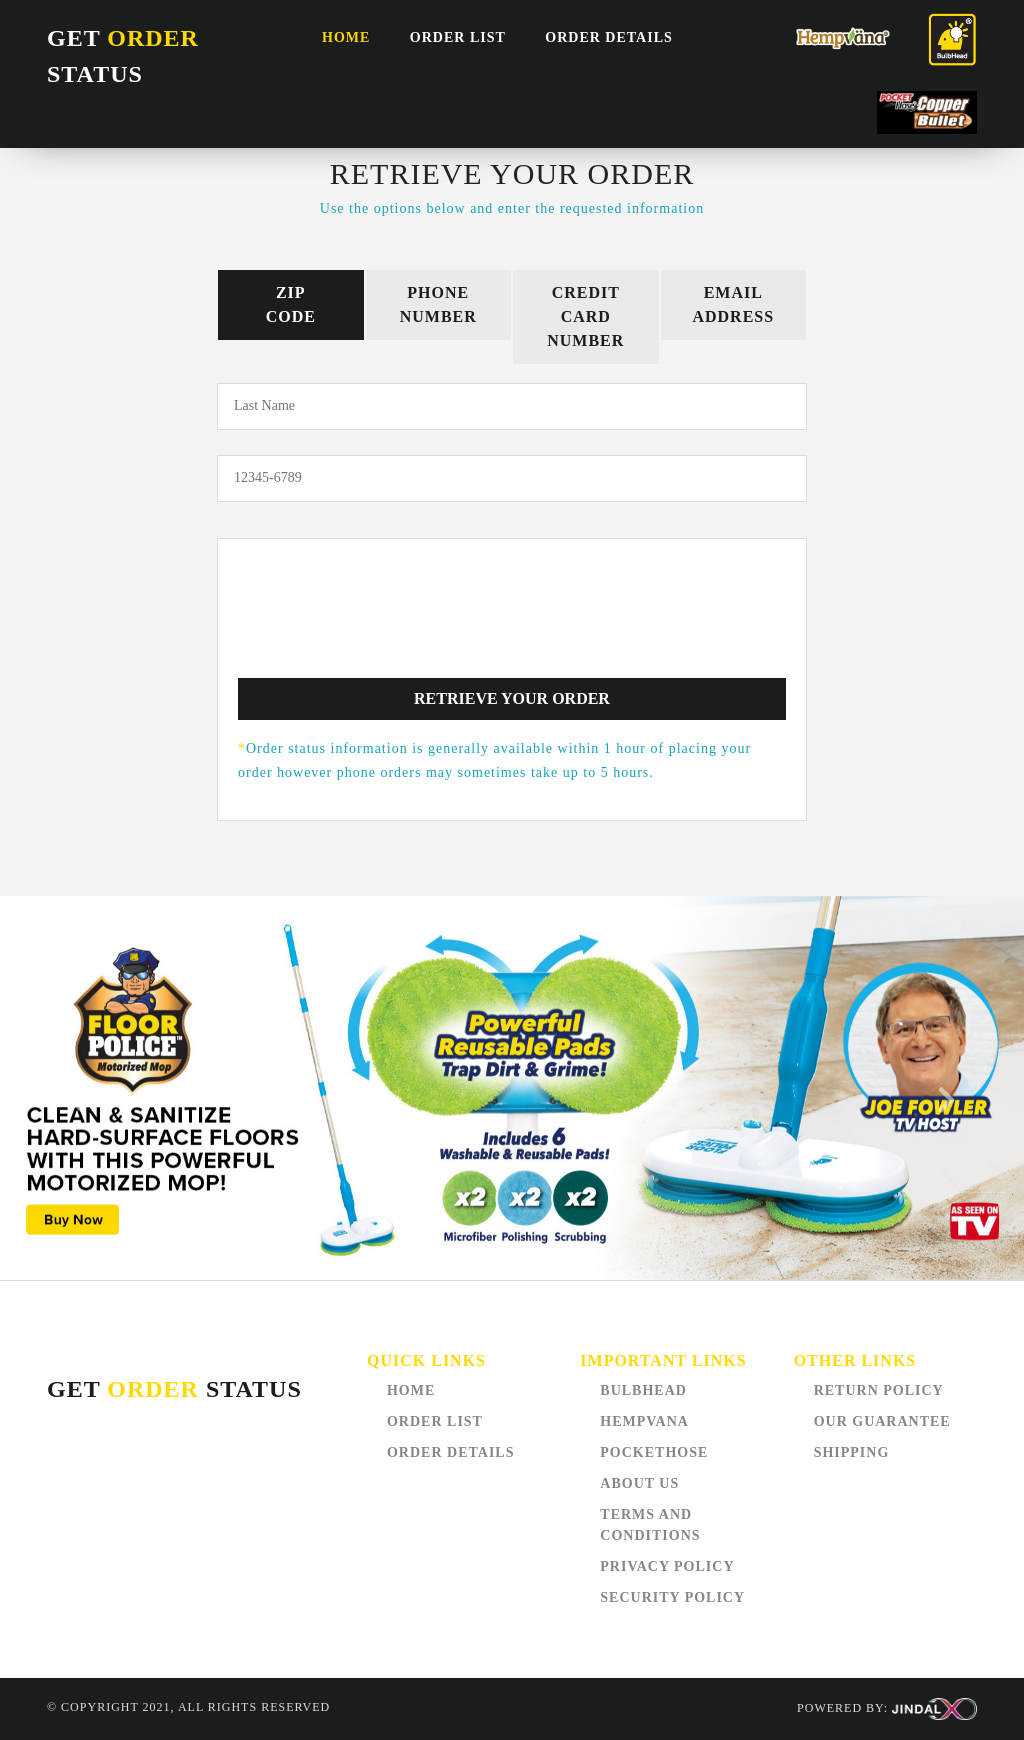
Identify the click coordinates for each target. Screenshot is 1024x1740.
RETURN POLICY (879, 1390)
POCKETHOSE (654, 1452)
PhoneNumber (438, 304)
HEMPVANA (644, 1421)
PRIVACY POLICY (667, 1566)
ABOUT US (639, 1483)
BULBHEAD (643, 1390)
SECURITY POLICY (672, 1597)
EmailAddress (733, 304)
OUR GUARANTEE (882, 1421)
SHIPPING (852, 1452)
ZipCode (291, 304)
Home (346, 37)
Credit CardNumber (585, 316)
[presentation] (512, 623)
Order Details (609, 37)
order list (458, 37)
